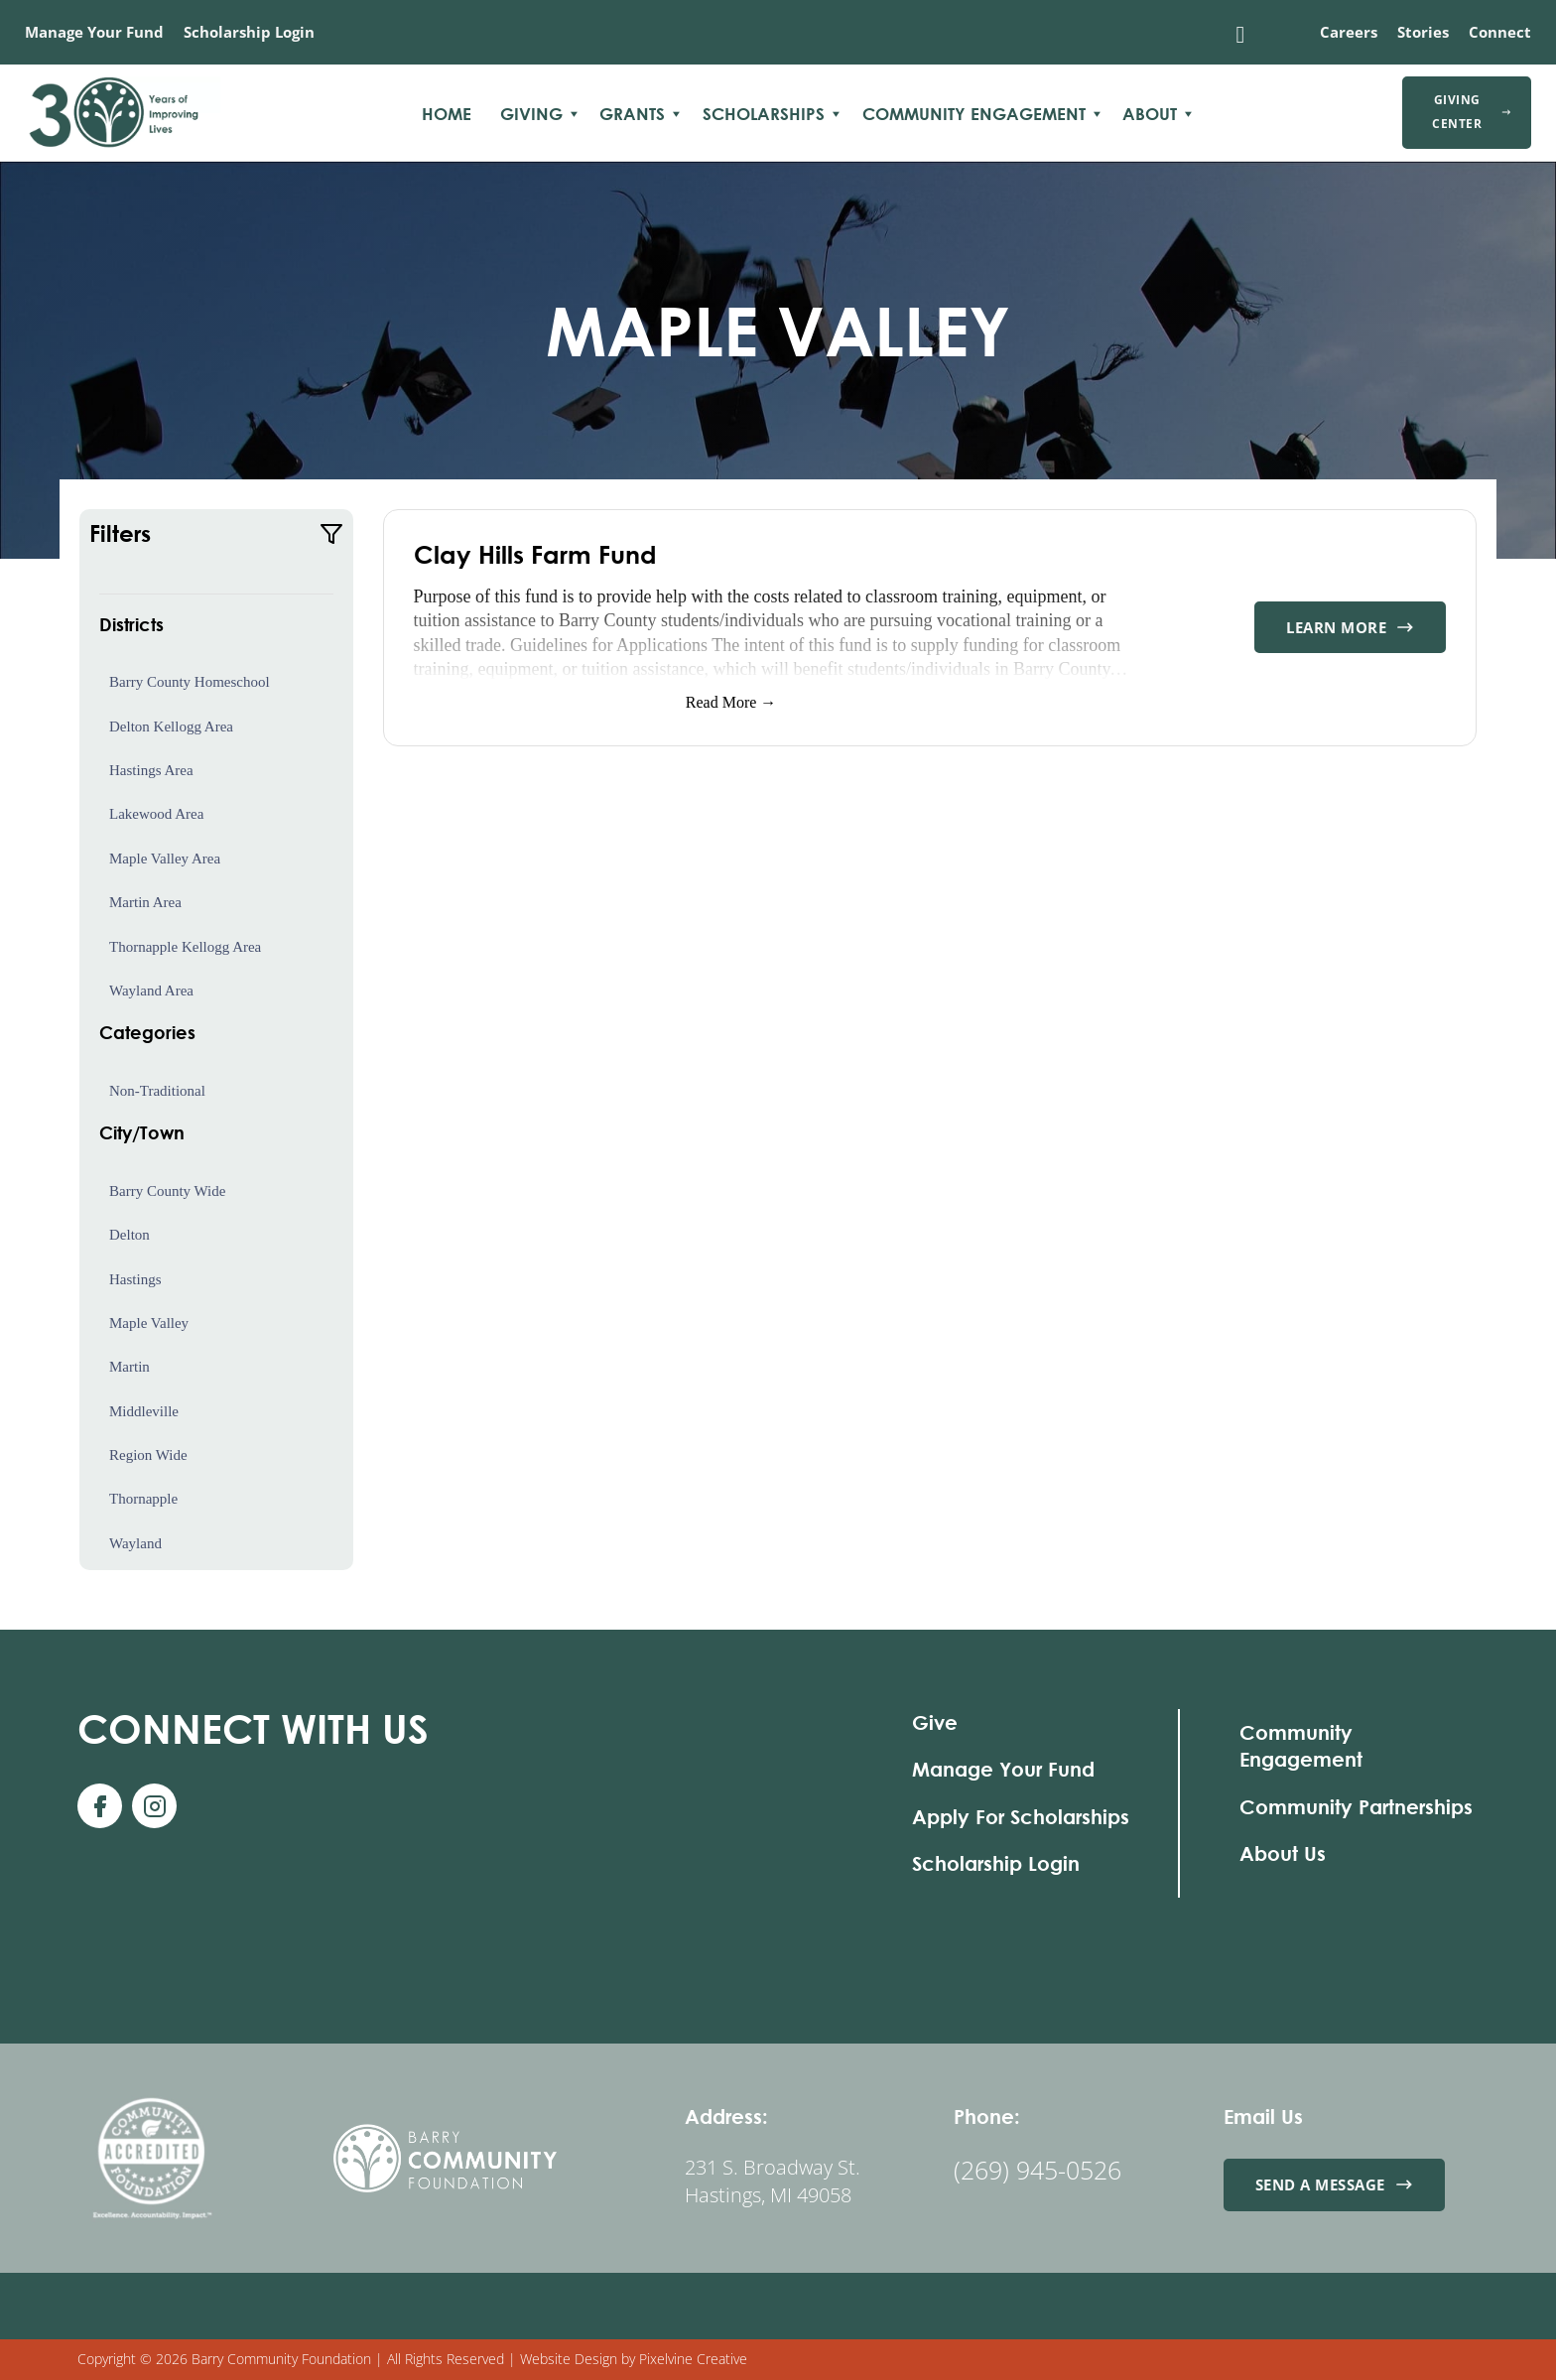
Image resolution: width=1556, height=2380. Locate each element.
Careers (1348, 32)
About (1149, 114)
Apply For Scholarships (1020, 1816)
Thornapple (143, 1499)
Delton (129, 1235)
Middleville (144, 1411)
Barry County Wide (167, 1191)
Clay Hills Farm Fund (535, 554)
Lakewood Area (156, 814)
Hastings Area (151, 770)
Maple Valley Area (164, 858)
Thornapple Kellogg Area (185, 947)
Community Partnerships (1356, 1806)
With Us (253, 1728)
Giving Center (1471, 111)
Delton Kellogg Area (171, 726)
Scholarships (764, 114)
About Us (1282, 1853)
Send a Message (1334, 2184)
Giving (531, 114)
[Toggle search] (1240, 35)
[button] (216, 534)
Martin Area (145, 902)
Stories (1423, 32)
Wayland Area (151, 990)
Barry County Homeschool (189, 682)
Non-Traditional (157, 1091)
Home (446, 114)
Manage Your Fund (94, 32)
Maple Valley (149, 1323)
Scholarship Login (249, 32)
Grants (632, 114)
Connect (1500, 32)
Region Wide (148, 1455)
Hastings (135, 1279)
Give (935, 1722)
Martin (129, 1367)
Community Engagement (974, 114)
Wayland (135, 1543)
